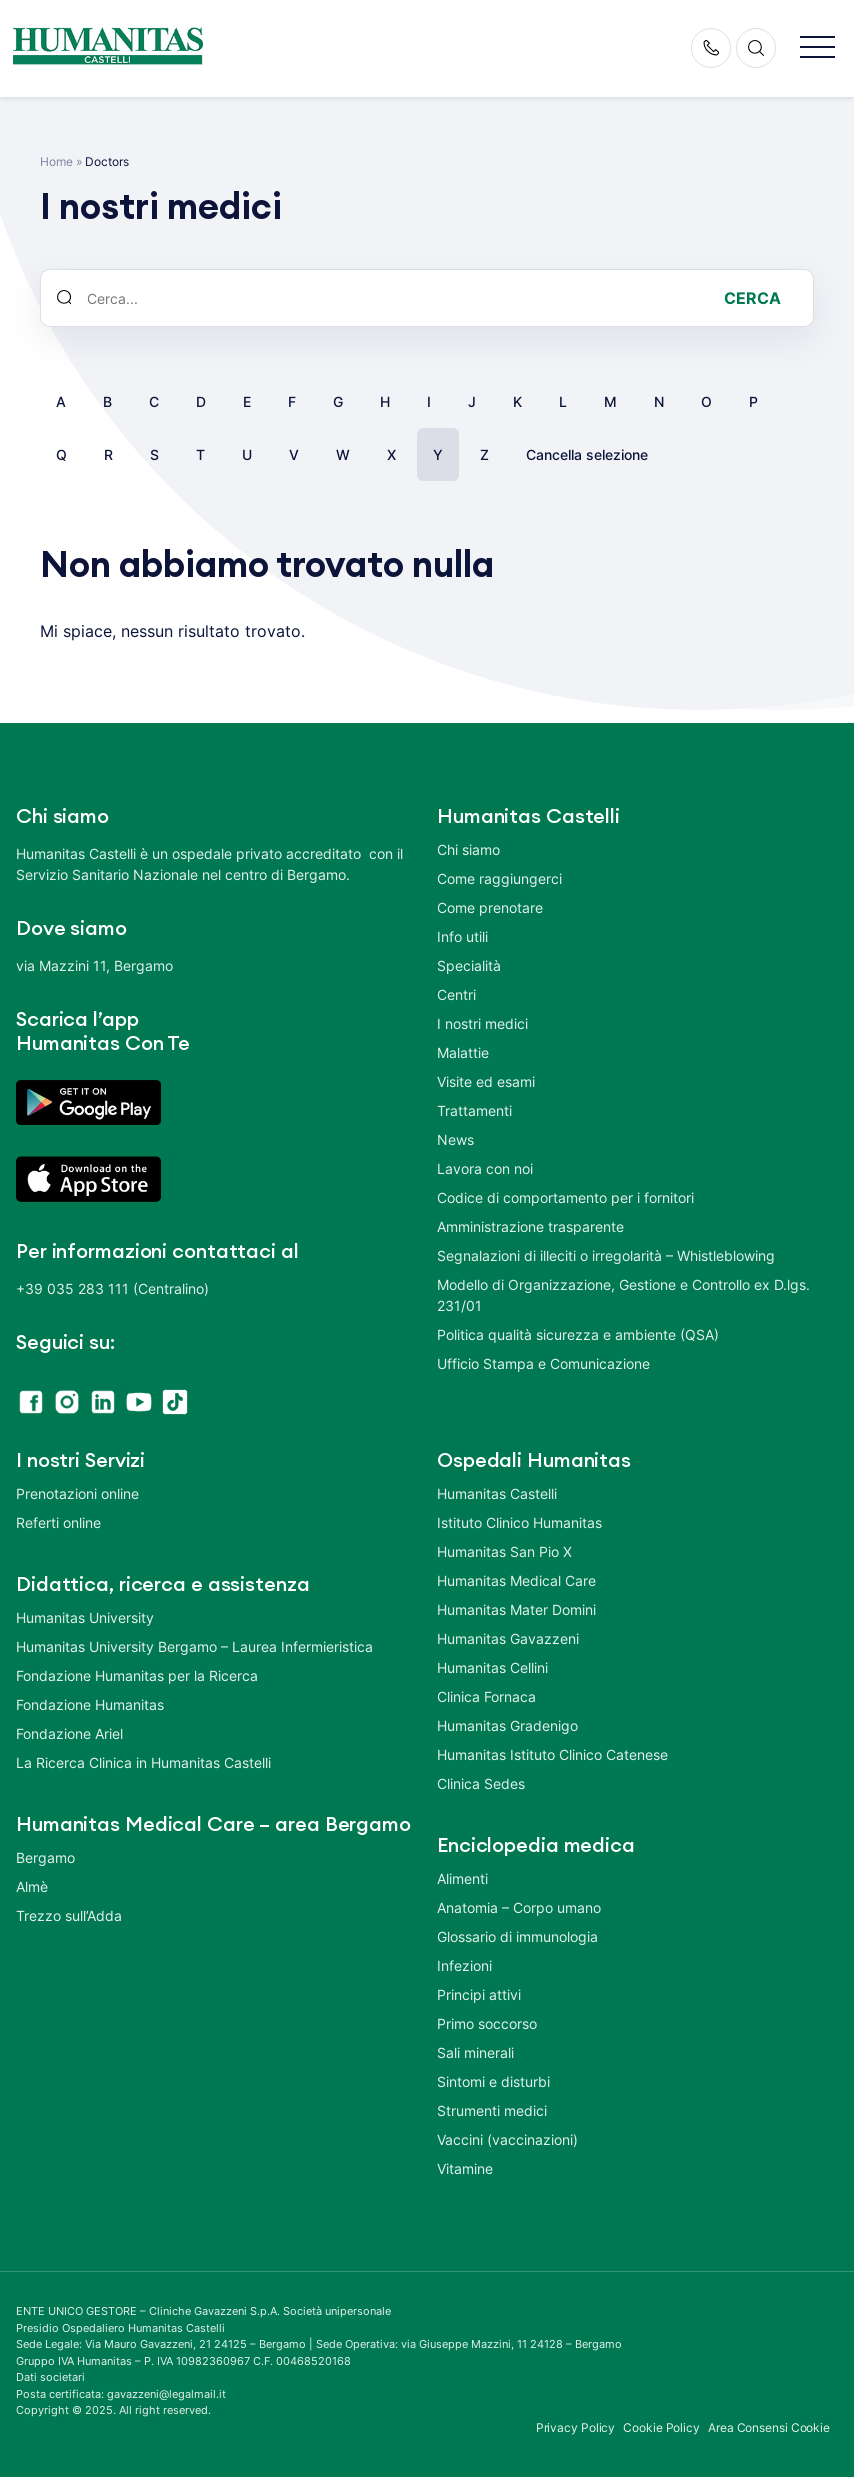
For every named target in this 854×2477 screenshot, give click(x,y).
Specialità (469, 965)
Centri (456, 994)
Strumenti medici (492, 2110)
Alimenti (462, 1878)
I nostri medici (482, 1023)
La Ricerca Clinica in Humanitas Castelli (143, 1762)
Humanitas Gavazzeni (508, 1638)
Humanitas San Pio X (504, 1551)
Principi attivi (479, 1994)
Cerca (752, 298)
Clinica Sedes (481, 1783)
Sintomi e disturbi (493, 2081)
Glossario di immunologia (517, 1936)
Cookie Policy (661, 2427)
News (455, 1139)
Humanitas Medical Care (516, 1580)
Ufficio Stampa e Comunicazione (543, 1363)
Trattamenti (474, 1110)
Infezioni (464, 1965)
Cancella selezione (587, 454)
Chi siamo (468, 849)
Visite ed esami (486, 1081)
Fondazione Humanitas (90, 1704)
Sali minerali (475, 2052)
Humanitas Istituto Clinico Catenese (552, 1754)
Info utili (462, 936)
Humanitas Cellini (492, 1667)
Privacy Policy (576, 2427)
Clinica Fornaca (486, 1696)
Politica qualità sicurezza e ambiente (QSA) (578, 1334)
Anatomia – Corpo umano (519, 1907)
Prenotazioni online (77, 1493)
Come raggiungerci (499, 878)
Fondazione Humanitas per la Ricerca (137, 1675)
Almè (32, 1886)
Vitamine (465, 2168)
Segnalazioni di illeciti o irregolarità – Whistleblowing (606, 1255)
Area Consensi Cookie (769, 2427)
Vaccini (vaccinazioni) (507, 2139)
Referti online (58, 1522)
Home (56, 161)
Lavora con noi (485, 1168)
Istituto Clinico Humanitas (519, 1522)
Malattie (463, 1052)
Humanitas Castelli (497, 1493)
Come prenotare (490, 907)
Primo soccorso (487, 2023)
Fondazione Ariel (69, 1733)
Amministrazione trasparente (530, 1226)
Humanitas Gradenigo (507, 1725)
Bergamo (45, 1857)
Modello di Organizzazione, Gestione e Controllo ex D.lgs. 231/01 (623, 1295)
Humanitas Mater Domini (516, 1609)
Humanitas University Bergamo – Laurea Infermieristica (194, 1646)
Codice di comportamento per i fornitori (565, 1197)
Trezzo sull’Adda (69, 1915)
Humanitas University (85, 1617)
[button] (817, 48)
